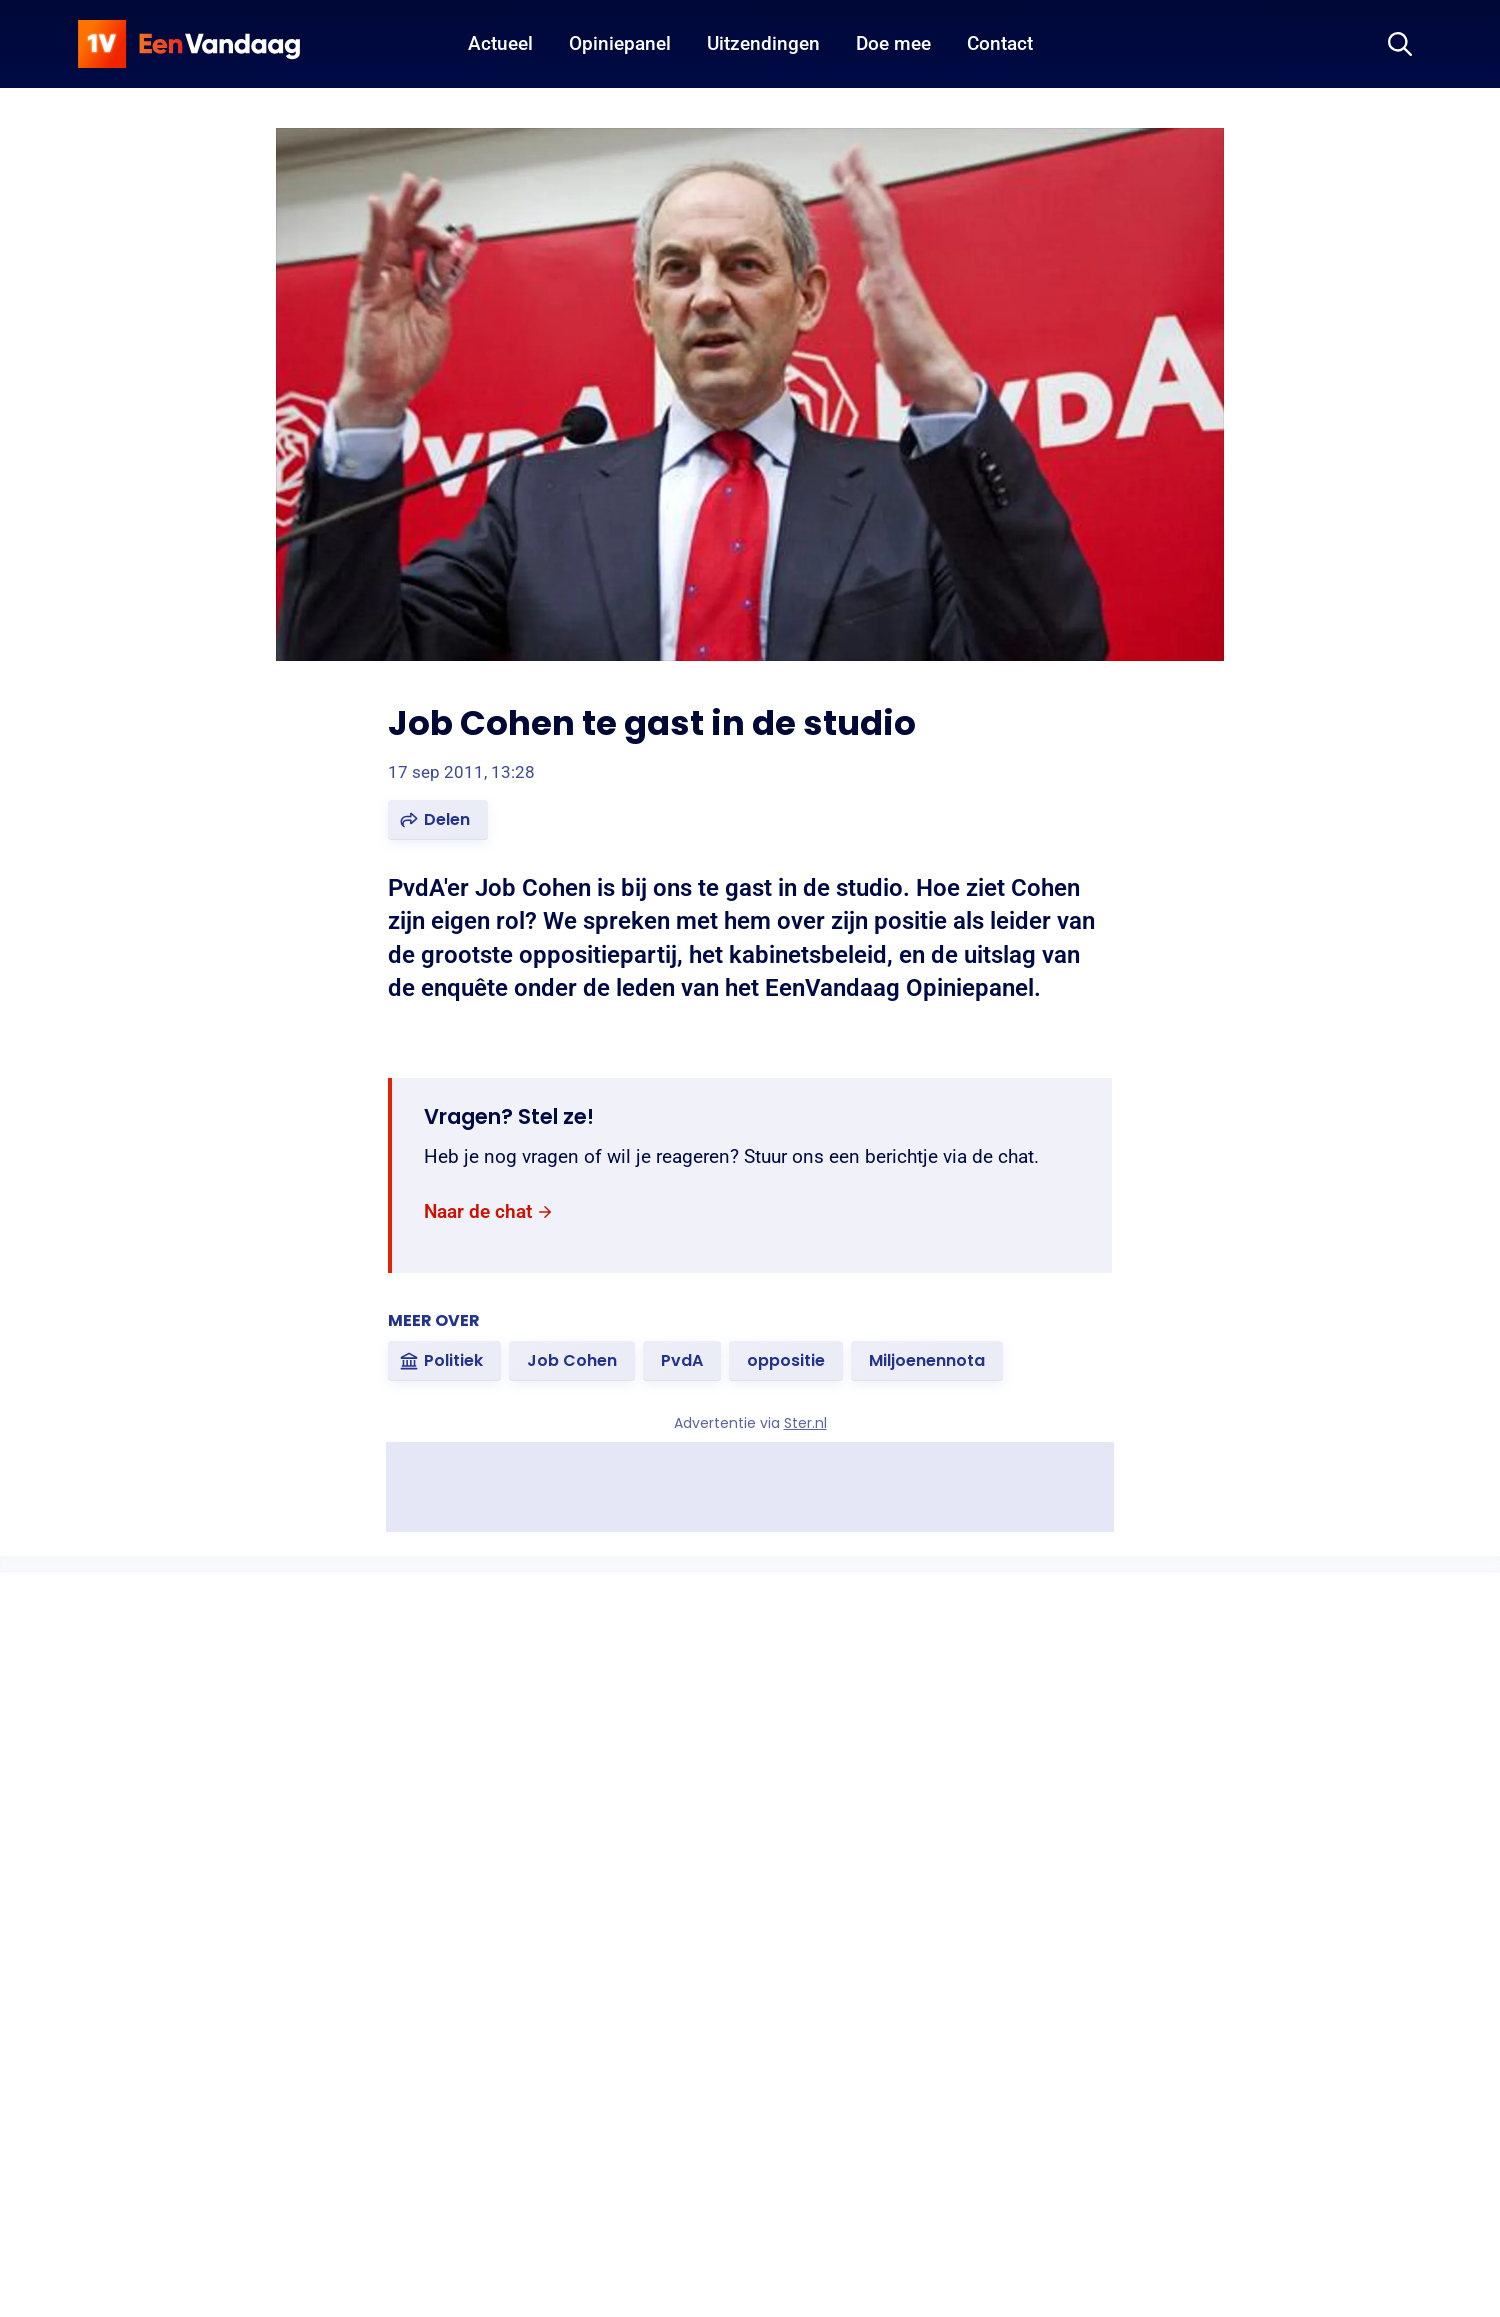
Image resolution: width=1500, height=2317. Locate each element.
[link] (489, 1212)
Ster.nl (805, 1423)
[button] (438, 820)
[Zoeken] (1400, 44)
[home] (189, 44)
